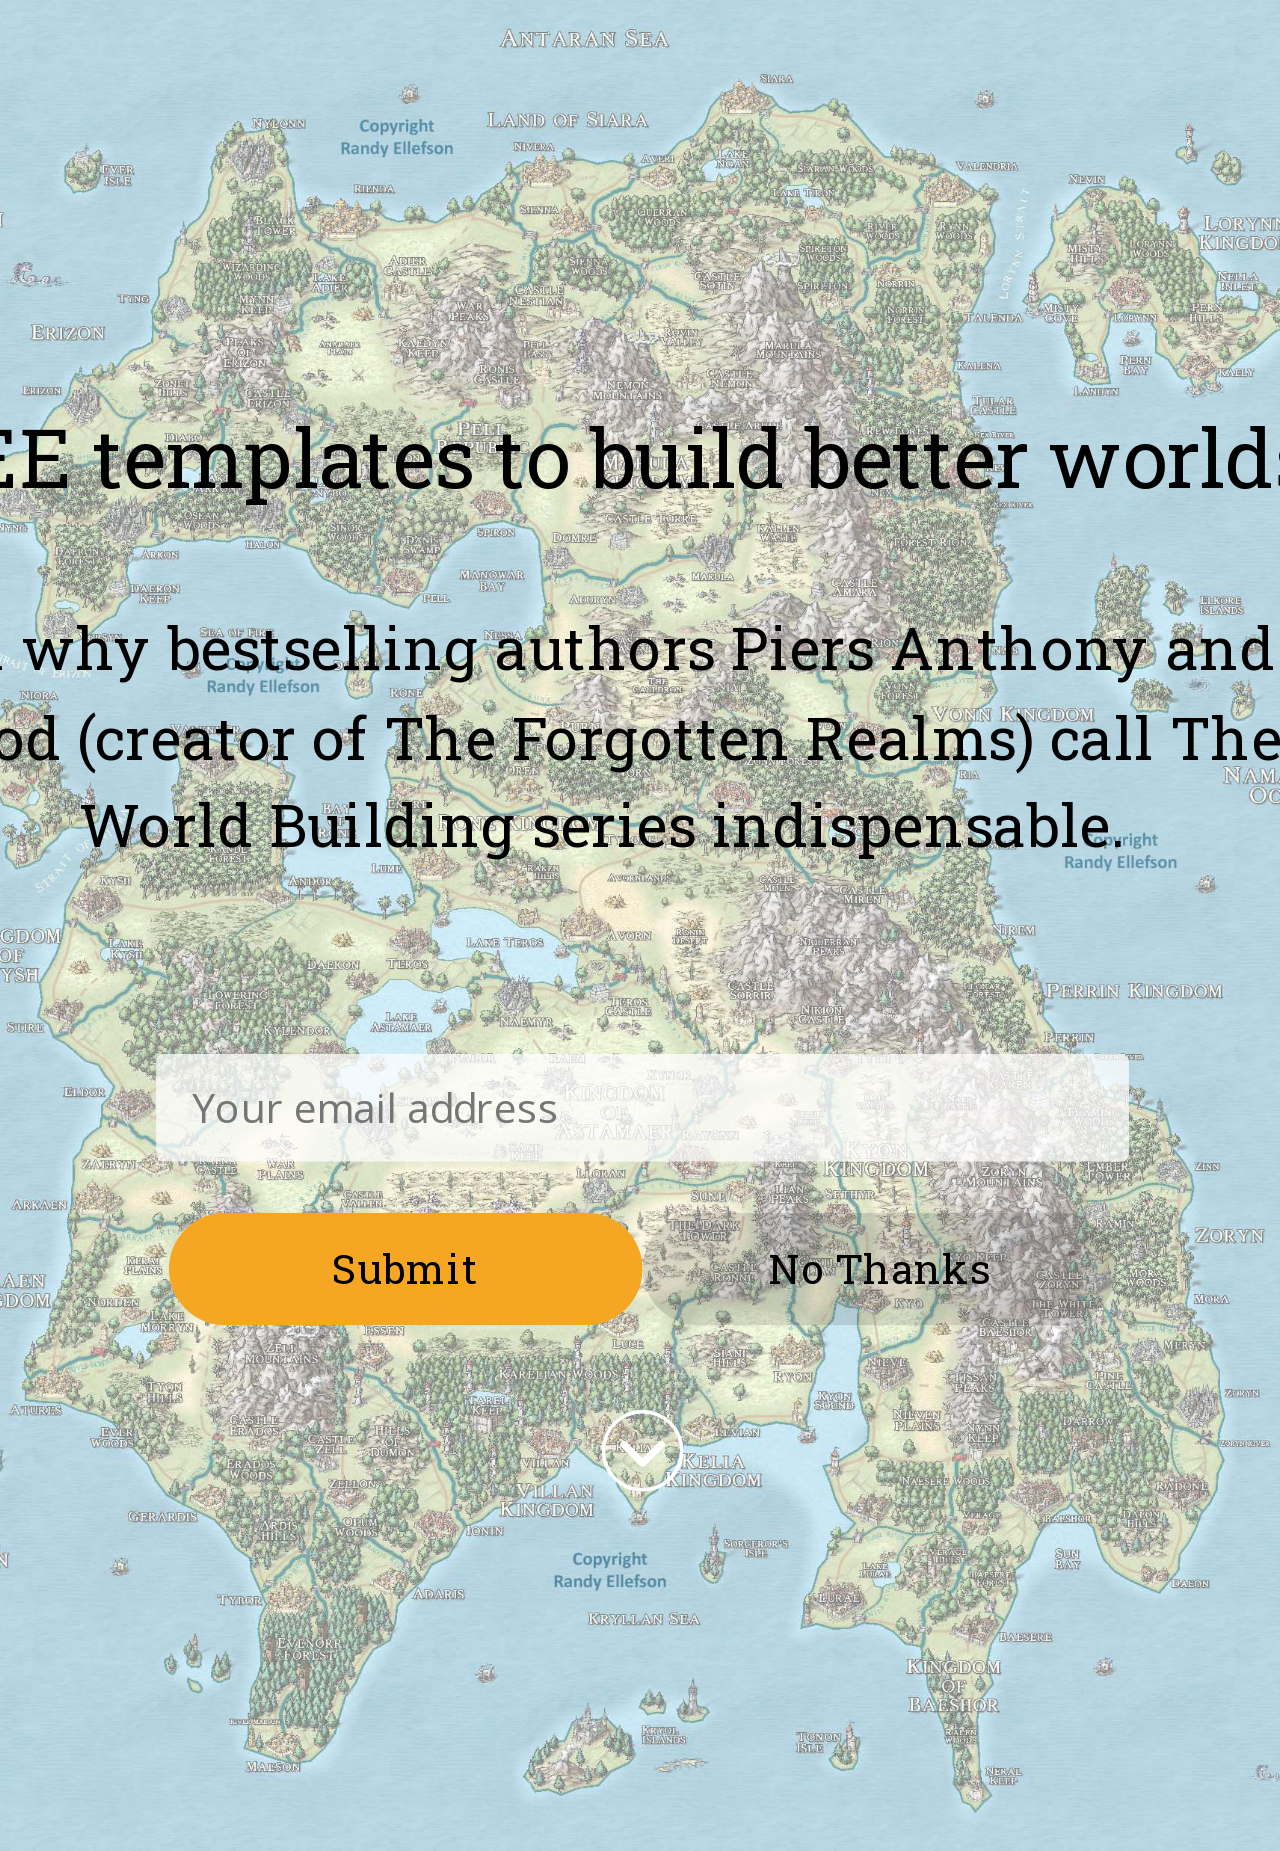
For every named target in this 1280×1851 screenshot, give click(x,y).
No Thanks (879, 1267)
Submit (406, 1267)
